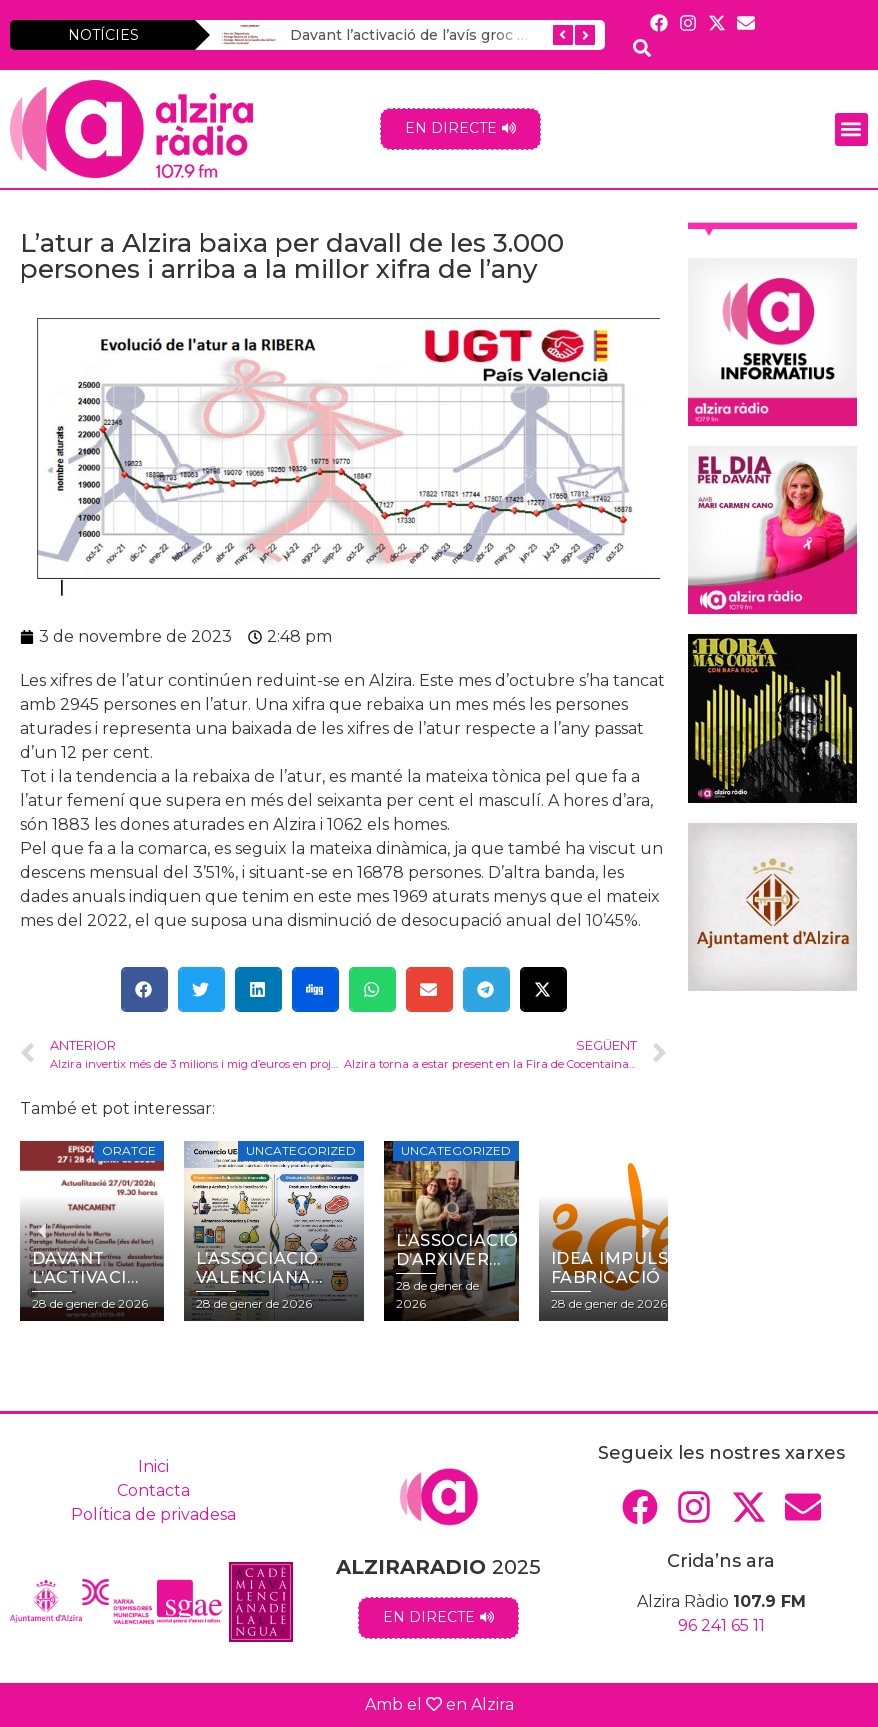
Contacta (153, 1490)
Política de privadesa (153, 1514)
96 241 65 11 (721, 1625)
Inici (153, 1466)
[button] (851, 129)
